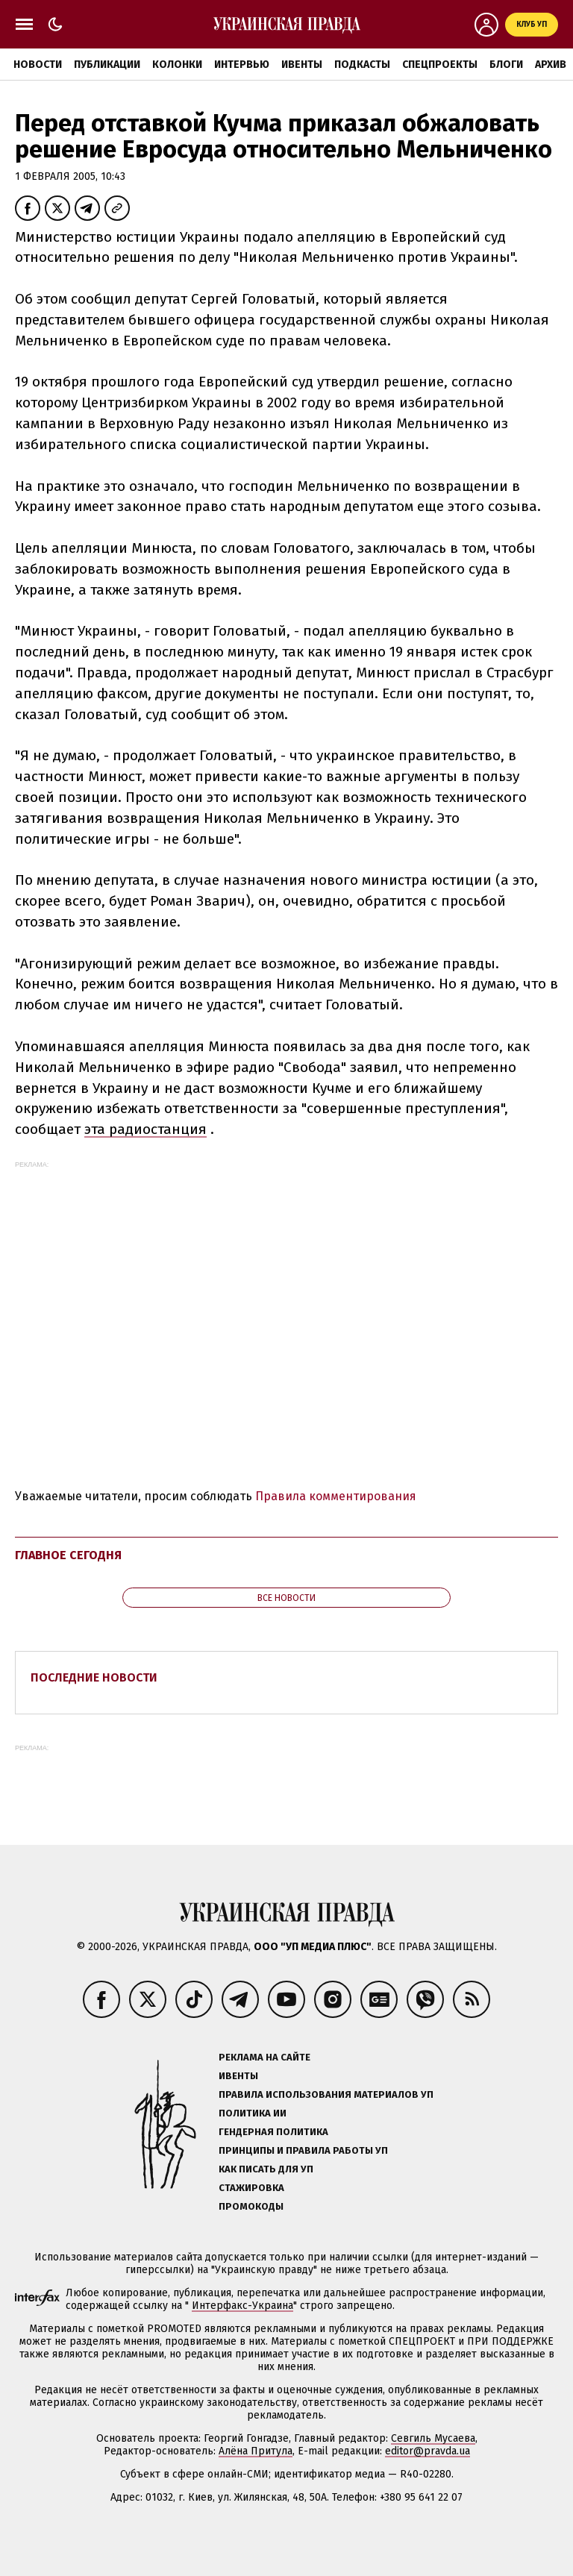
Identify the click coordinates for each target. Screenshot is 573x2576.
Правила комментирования (335, 1496)
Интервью (241, 64)
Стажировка (251, 2187)
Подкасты (362, 64)
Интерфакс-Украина (242, 2305)
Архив (550, 64)
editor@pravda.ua (427, 2451)
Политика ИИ (252, 2113)
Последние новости (94, 1677)
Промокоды (251, 2206)
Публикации (107, 64)
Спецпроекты (440, 64)
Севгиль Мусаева (433, 2438)
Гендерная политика (273, 2131)
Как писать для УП (266, 2169)
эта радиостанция (145, 1129)
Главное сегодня (68, 1555)
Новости (37, 64)
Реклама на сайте (264, 2057)
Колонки (177, 64)
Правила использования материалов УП (326, 2094)
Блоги (506, 64)
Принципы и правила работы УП (303, 2150)
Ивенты (301, 64)
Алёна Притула (255, 2451)
